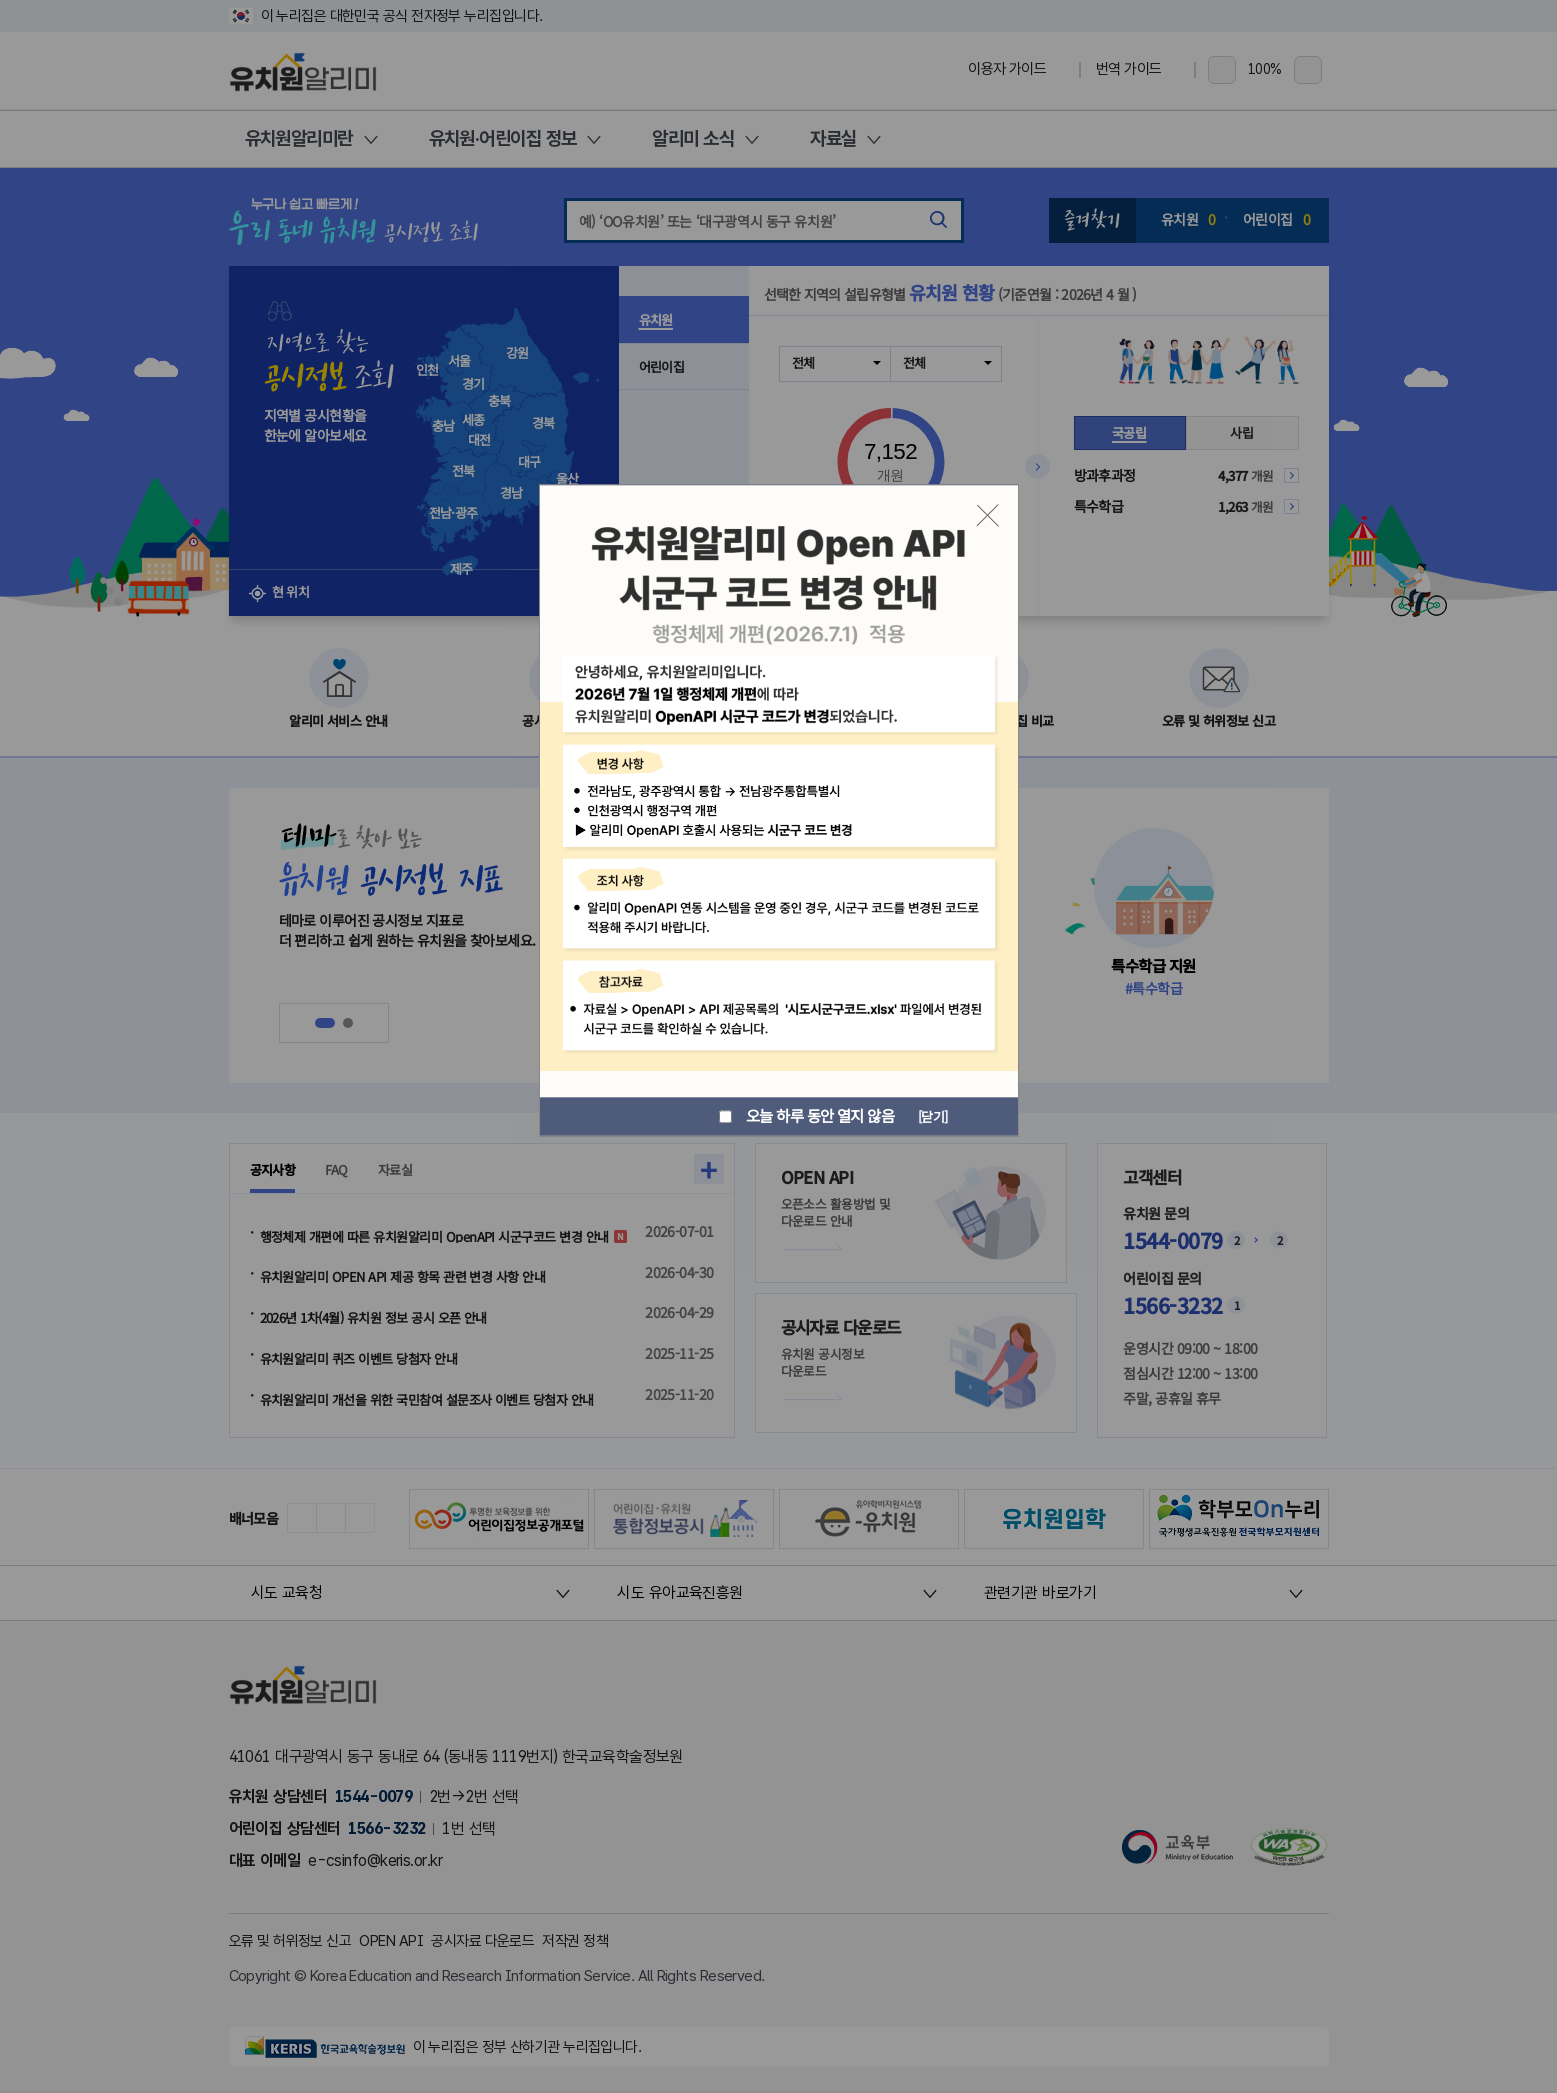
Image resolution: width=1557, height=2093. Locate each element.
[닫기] (930, 1116)
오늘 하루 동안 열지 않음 (801, 1116)
